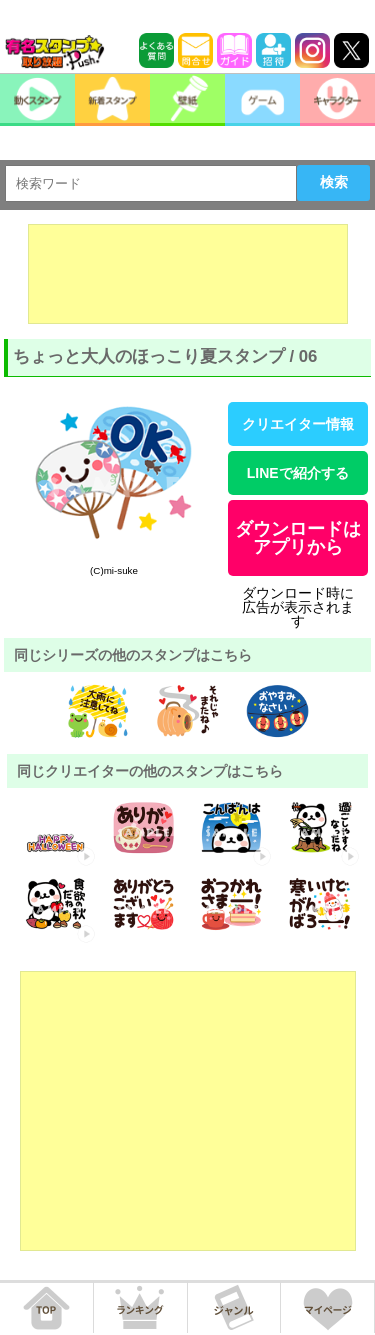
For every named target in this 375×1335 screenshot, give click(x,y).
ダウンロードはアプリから (298, 538)
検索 (334, 182)
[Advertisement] (188, 274)
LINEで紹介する (298, 473)
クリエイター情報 (298, 424)
